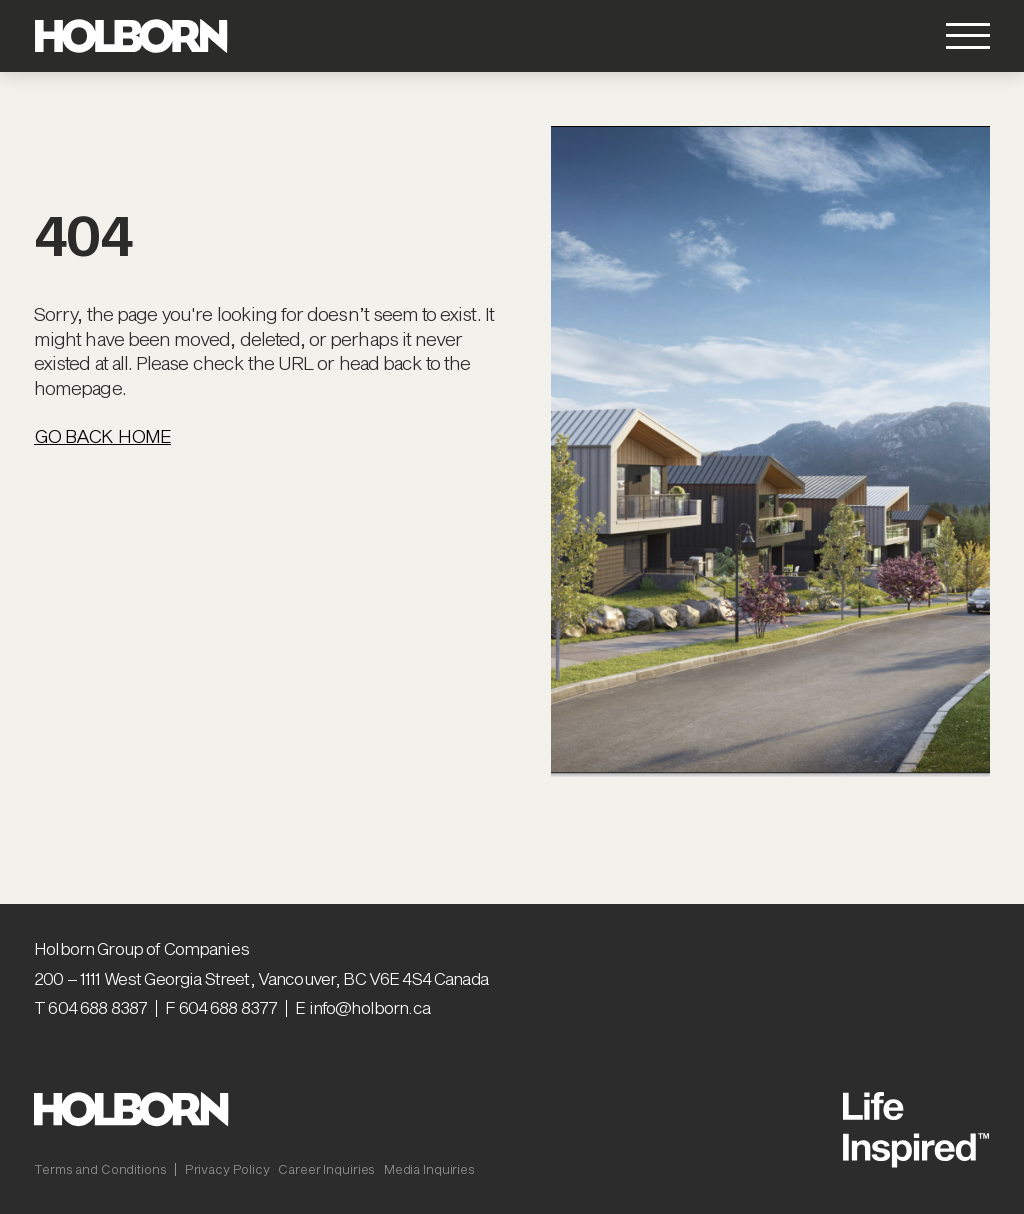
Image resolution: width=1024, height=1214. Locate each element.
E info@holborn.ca (362, 1007)
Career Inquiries (326, 1169)
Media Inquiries (429, 1169)
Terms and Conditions (100, 1169)
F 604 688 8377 (221, 1007)
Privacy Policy (227, 1169)
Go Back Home (102, 436)
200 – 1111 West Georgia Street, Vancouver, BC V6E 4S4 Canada (261, 978)
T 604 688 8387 (90, 1007)
